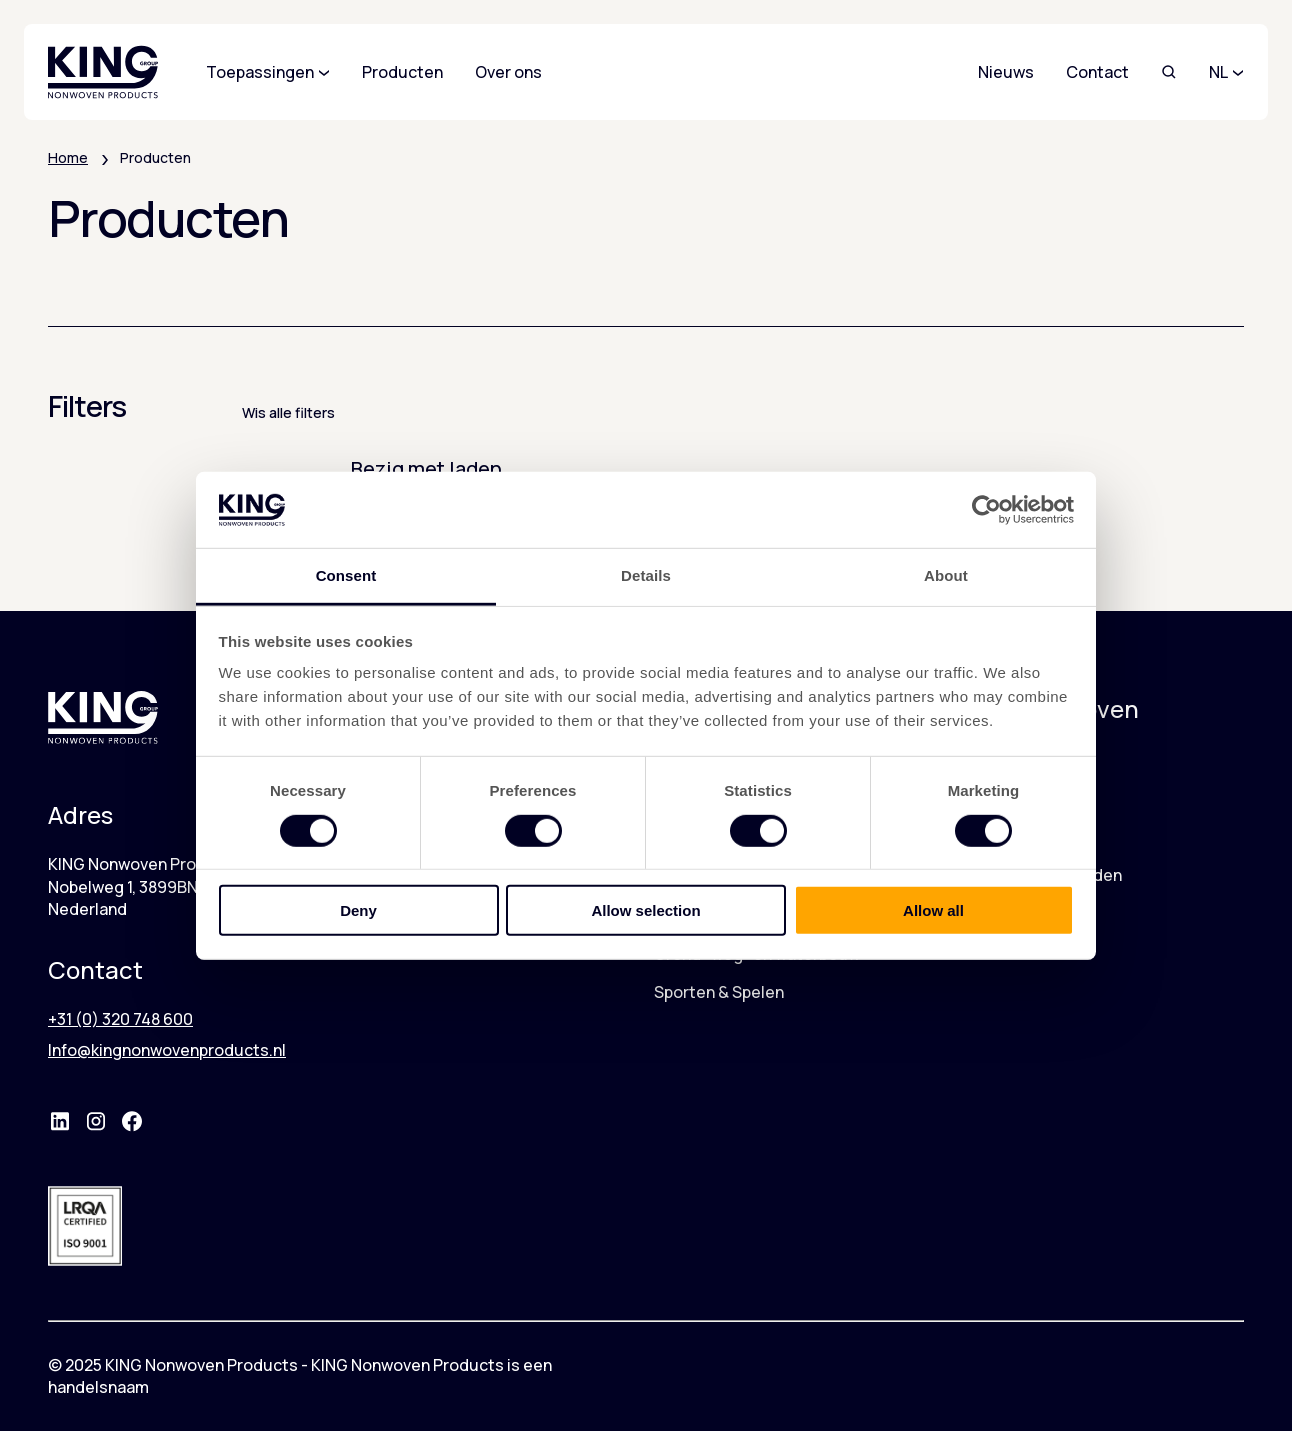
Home (68, 157)
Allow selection (645, 910)
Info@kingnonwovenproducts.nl (167, 1050)
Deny (358, 910)
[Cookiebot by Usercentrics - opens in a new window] (986, 510)
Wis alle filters (288, 412)
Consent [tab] (346, 575)
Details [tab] (646, 575)
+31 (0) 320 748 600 (120, 1019)
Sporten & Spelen (719, 992)
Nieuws (1006, 72)
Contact (1097, 72)
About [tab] (946, 575)
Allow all (933, 910)
